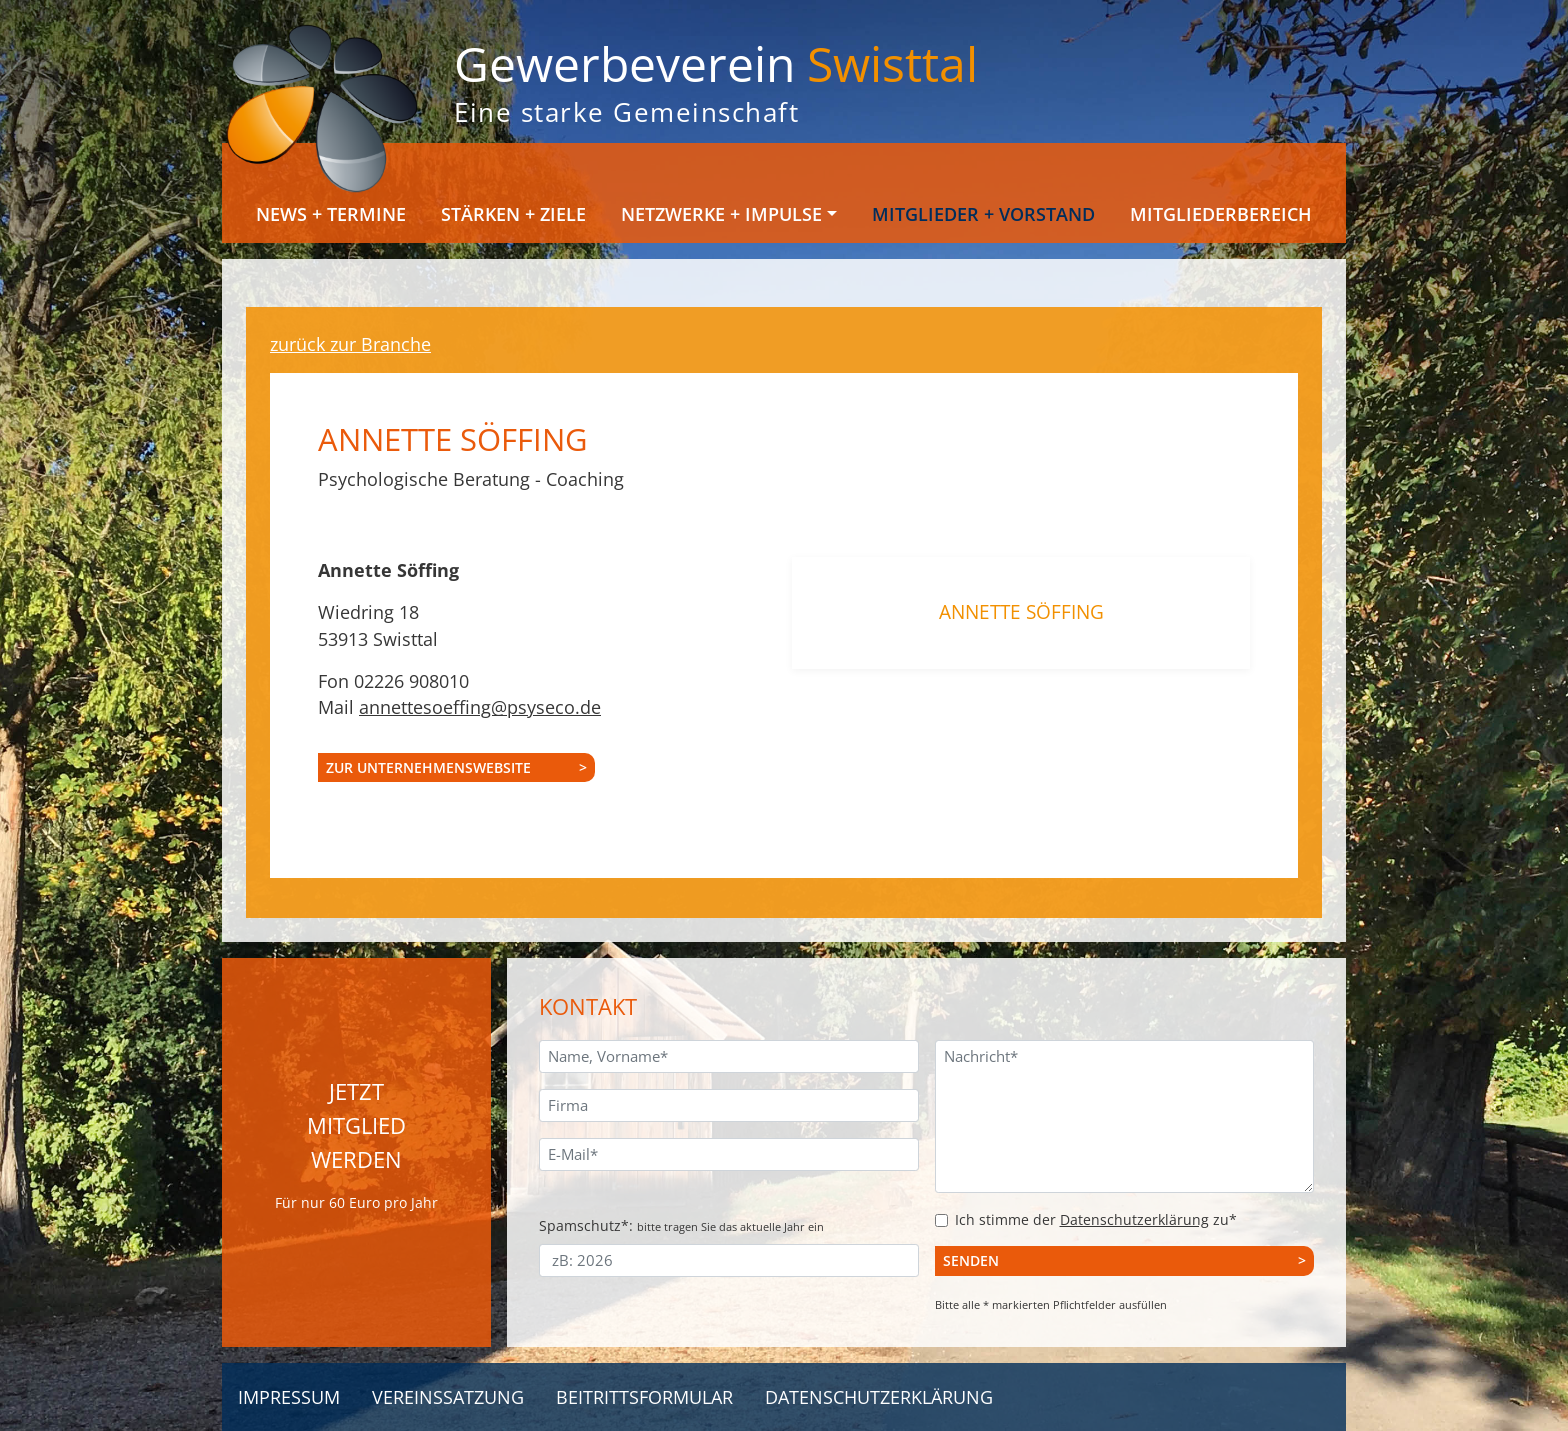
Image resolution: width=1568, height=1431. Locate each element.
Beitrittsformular (644, 1397)
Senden (971, 1260)
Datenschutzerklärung (1134, 1219)
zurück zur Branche (350, 344)
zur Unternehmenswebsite (428, 767)
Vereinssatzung (448, 1397)
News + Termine (331, 214)
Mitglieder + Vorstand (983, 214)
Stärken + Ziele (513, 214)
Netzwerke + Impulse (721, 214)
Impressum (289, 1397)
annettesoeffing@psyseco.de (480, 707)
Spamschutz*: (681, 1225)
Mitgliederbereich (1221, 214)
